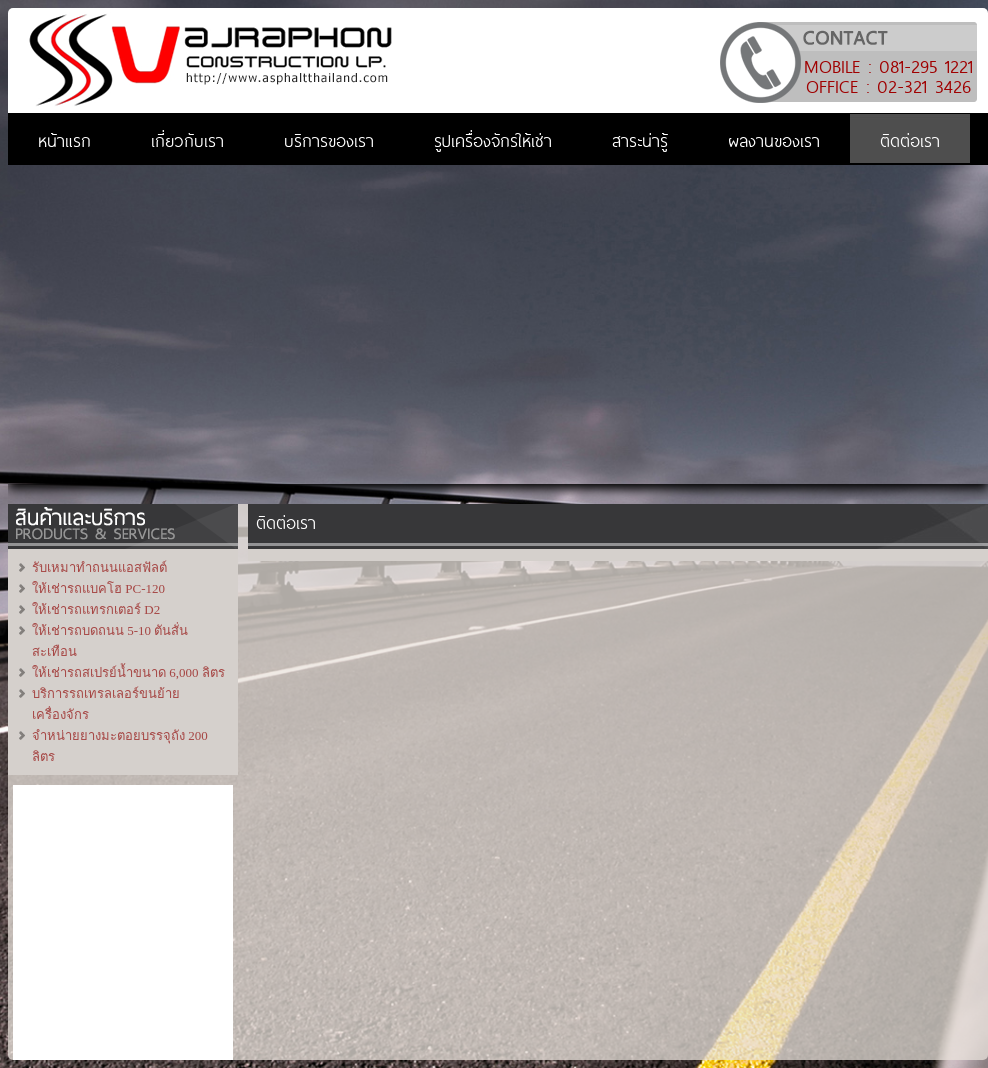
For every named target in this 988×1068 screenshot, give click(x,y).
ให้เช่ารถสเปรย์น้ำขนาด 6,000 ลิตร (128, 672)
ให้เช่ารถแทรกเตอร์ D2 (96, 609)
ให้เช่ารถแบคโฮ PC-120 (98, 588)
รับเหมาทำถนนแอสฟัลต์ (99, 567)
